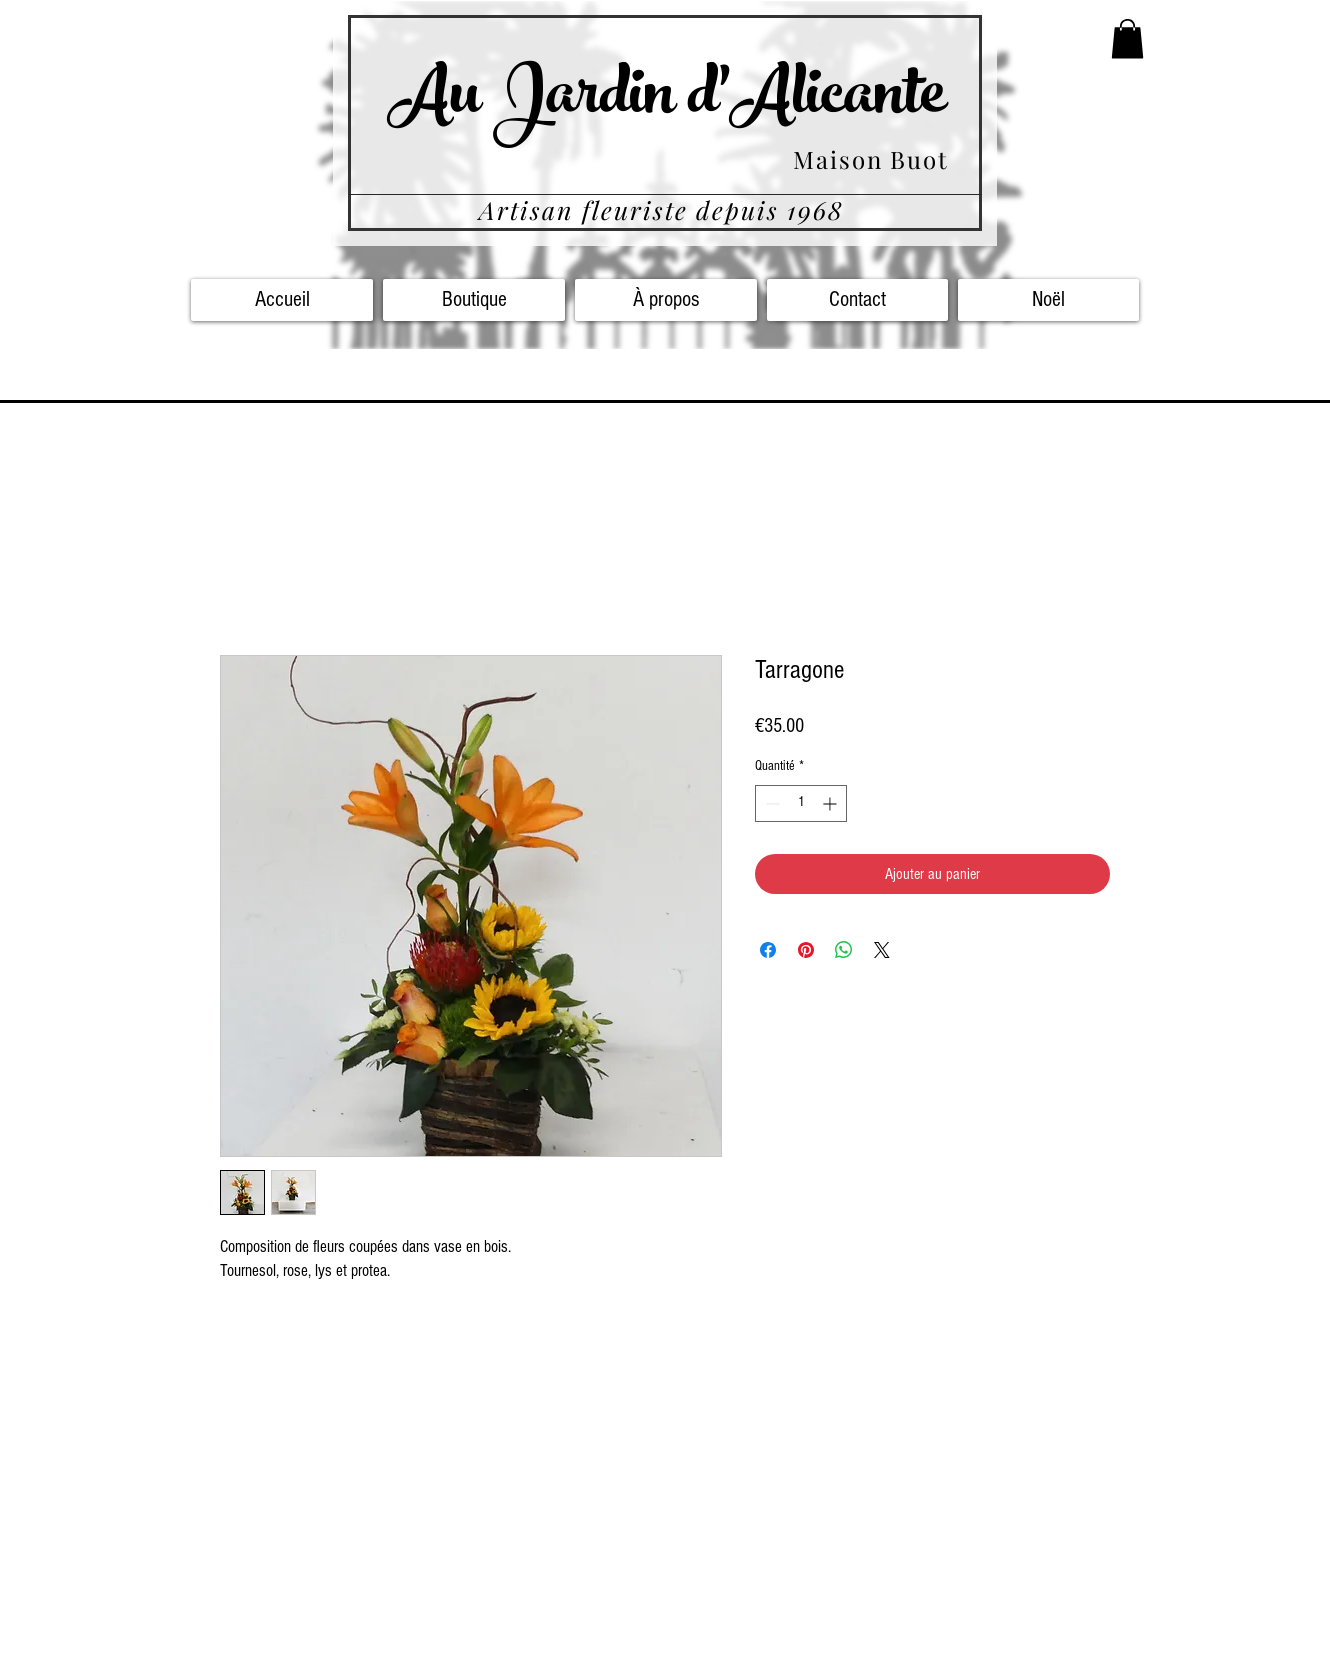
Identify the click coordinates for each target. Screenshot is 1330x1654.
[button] (1127, 38)
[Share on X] (882, 950)
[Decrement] (770, 803)
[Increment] (831, 803)
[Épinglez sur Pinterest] (806, 950)
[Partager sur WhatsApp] (844, 950)
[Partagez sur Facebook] (768, 950)
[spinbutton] (801, 803)
